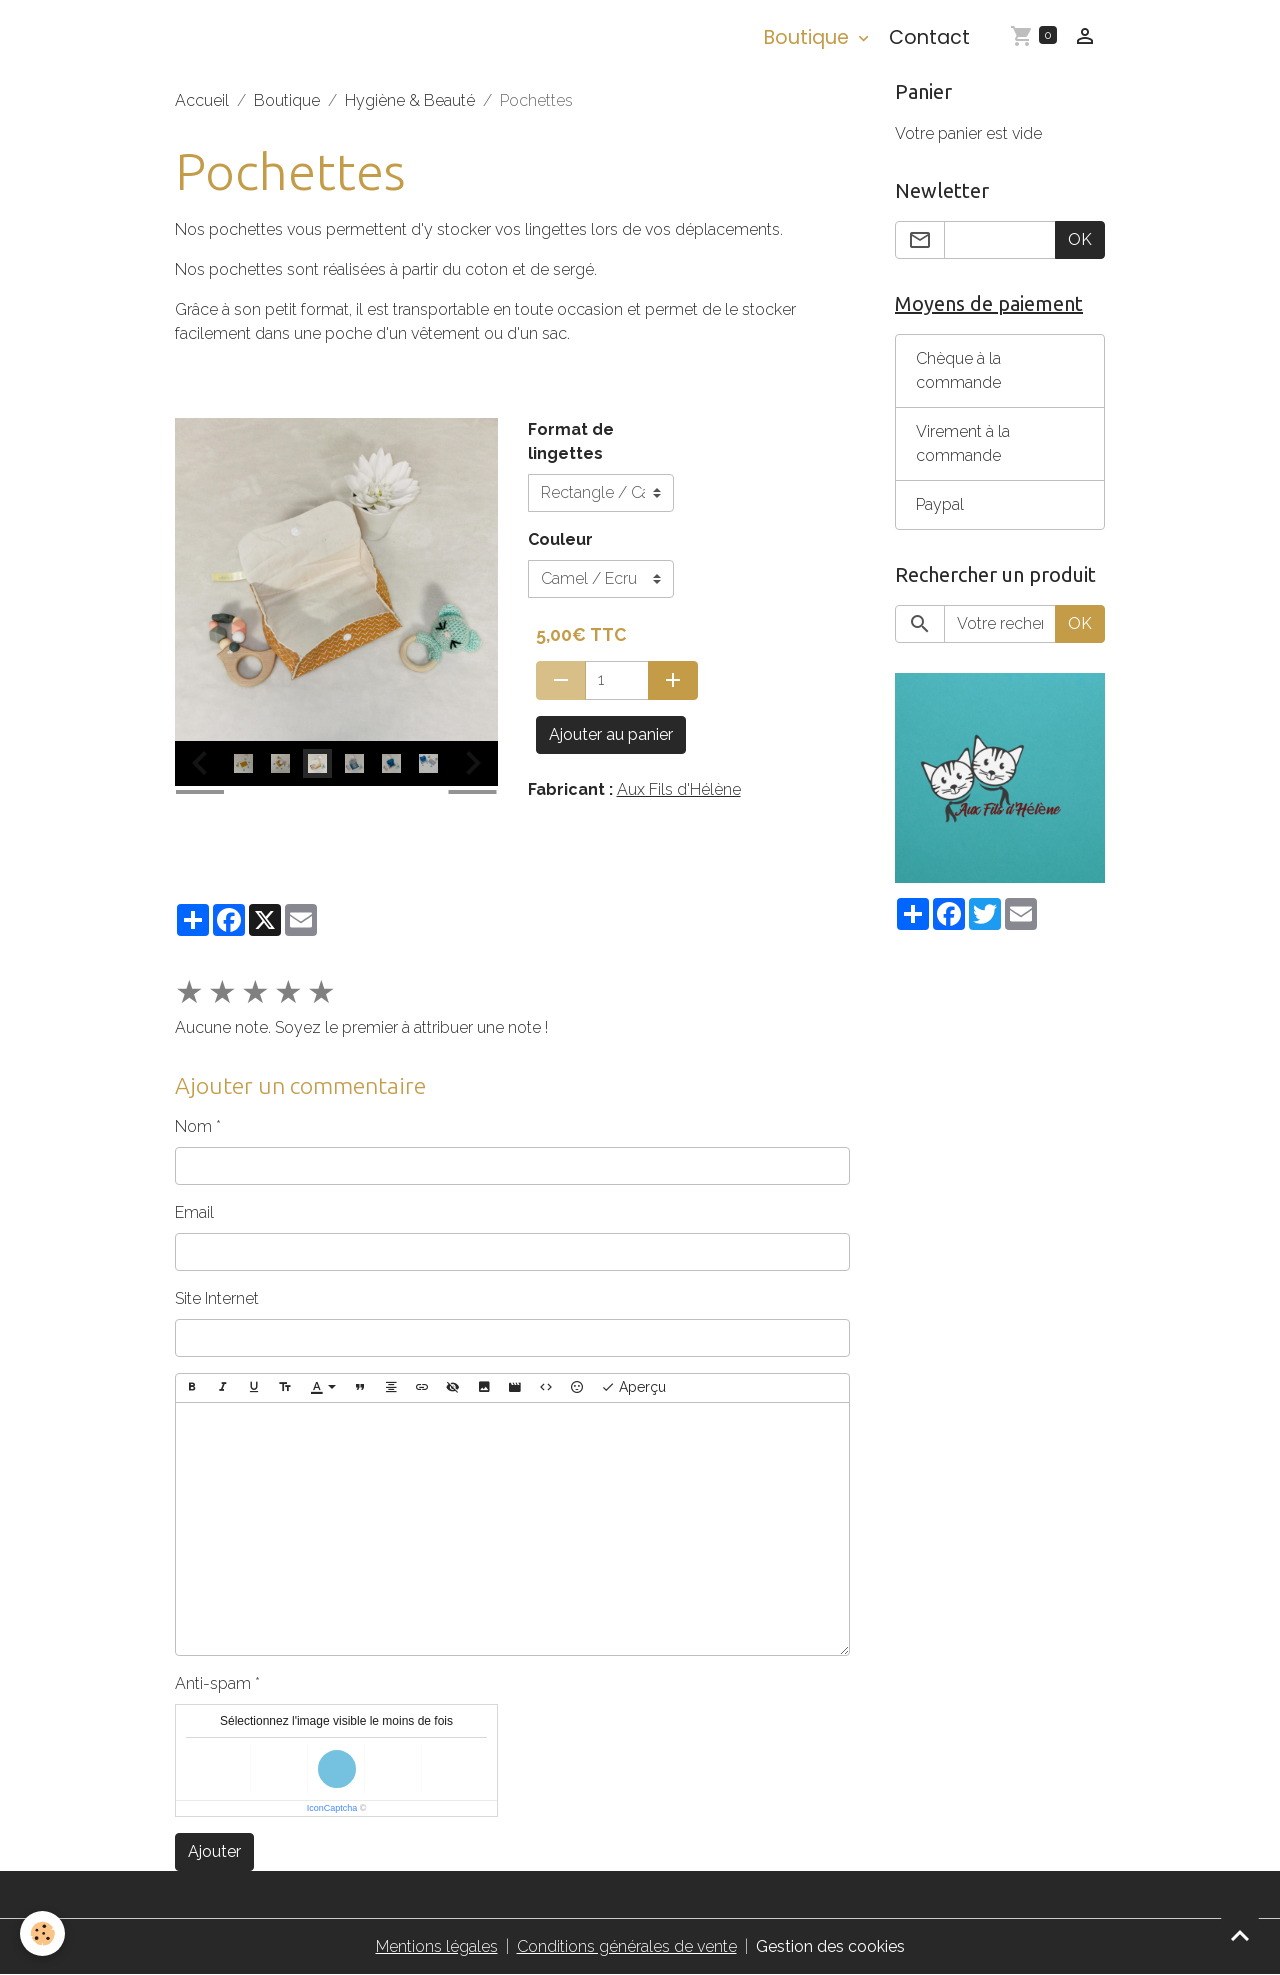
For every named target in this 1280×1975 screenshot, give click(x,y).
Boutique (809, 37)
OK (1080, 239)
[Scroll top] (1240, 1935)
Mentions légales (437, 1946)
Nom (193, 1126)
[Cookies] (42, 1933)
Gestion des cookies (830, 1946)
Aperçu (633, 1388)
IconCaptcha (332, 1808)
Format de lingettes (571, 441)
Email (194, 1212)
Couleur (560, 539)
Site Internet (217, 1298)
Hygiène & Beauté (410, 100)
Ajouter (214, 1851)
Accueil (202, 100)
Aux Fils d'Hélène (679, 789)
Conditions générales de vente (627, 1946)
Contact (929, 37)
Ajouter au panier (611, 734)
